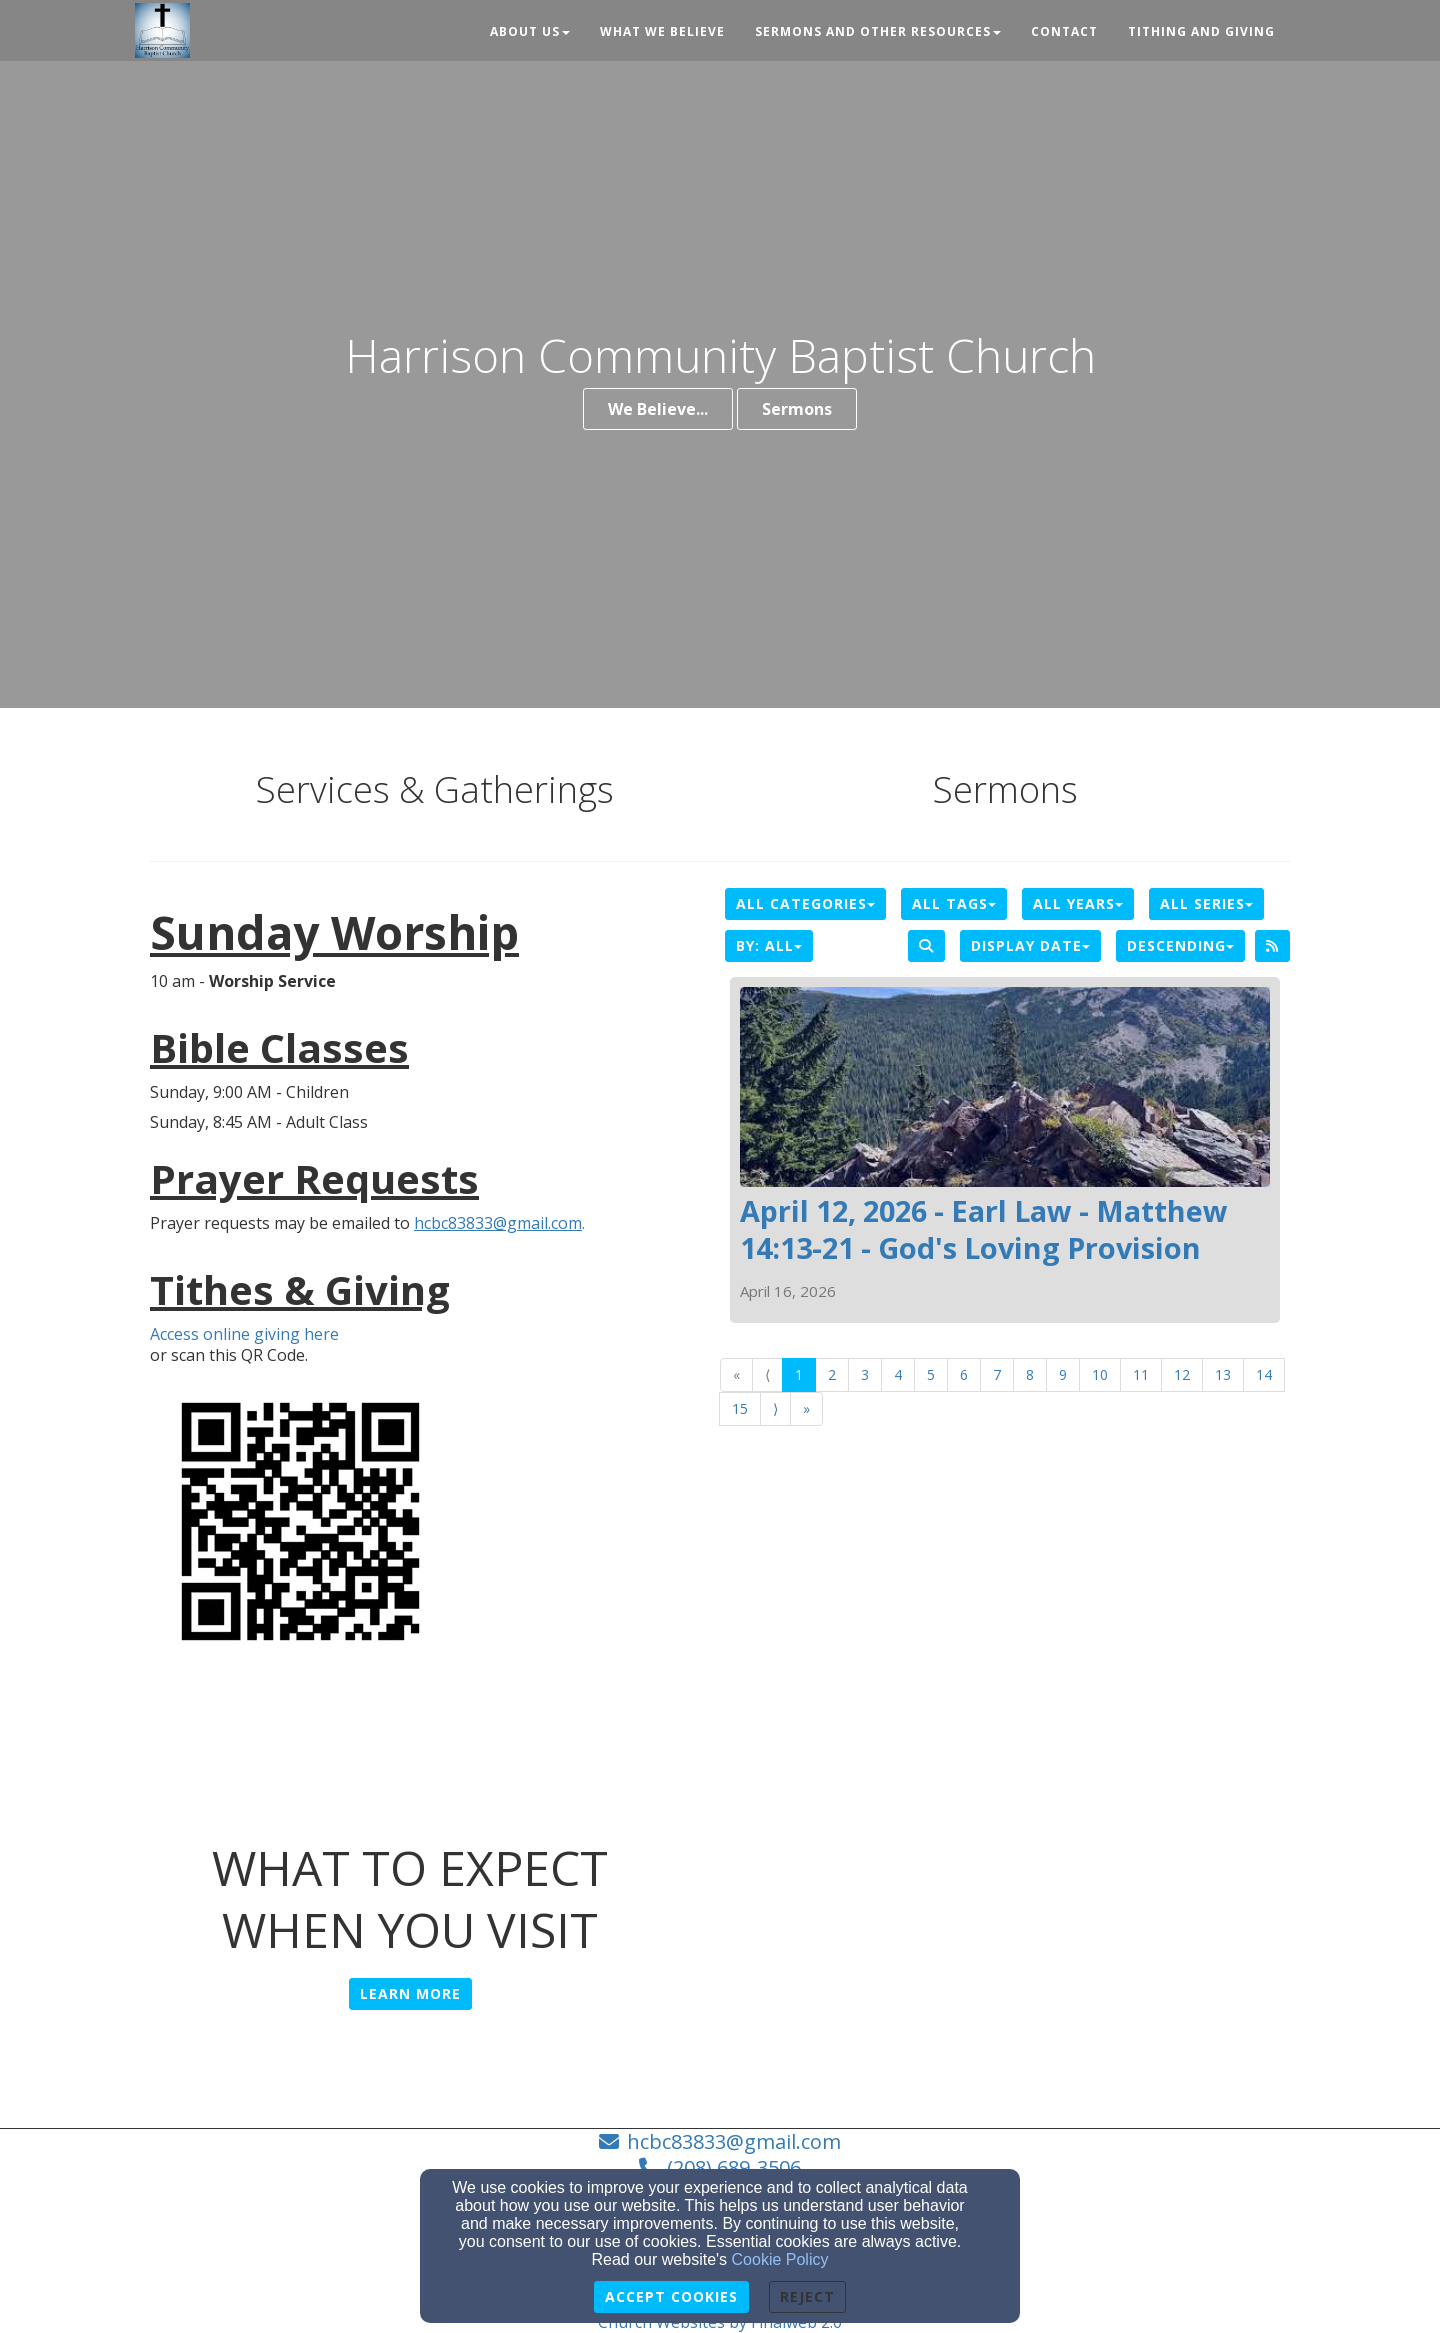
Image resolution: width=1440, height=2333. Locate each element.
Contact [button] (1064, 31)
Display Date (1030, 945)
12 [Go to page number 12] (1182, 1374)
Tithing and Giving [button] (1201, 31)
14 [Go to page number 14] (1264, 1374)
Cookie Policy (780, 2259)
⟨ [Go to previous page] (767, 1374)
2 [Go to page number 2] (832, 1374)
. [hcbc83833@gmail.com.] (499, 1223)
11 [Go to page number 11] (1141, 1374)
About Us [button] (530, 31)
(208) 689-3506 (734, 2167)
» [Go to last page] (806, 1408)
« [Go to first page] (736, 1374)
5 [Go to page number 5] (931, 1374)
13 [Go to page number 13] (1223, 1374)
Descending (1180, 945)
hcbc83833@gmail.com (734, 2141)
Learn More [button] (410, 1993)
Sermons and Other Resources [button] (878, 31)
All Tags (954, 903)
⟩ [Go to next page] (775, 1408)
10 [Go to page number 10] (1100, 1374)
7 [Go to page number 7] (997, 1374)
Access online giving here (244, 1334)
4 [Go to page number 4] (898, 1374)
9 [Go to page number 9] (1063, 1374)
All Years (1078, 903)
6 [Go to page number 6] (964, 1374)
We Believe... (658, 409)
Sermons (797, 409)
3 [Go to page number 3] (865, 1374)
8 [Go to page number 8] (1030, 1374)
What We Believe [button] (662, 31)
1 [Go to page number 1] (799, 1374)
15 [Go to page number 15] (740, 1408)
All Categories (805, 903)
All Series (1206, 903)
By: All (769, 945)
